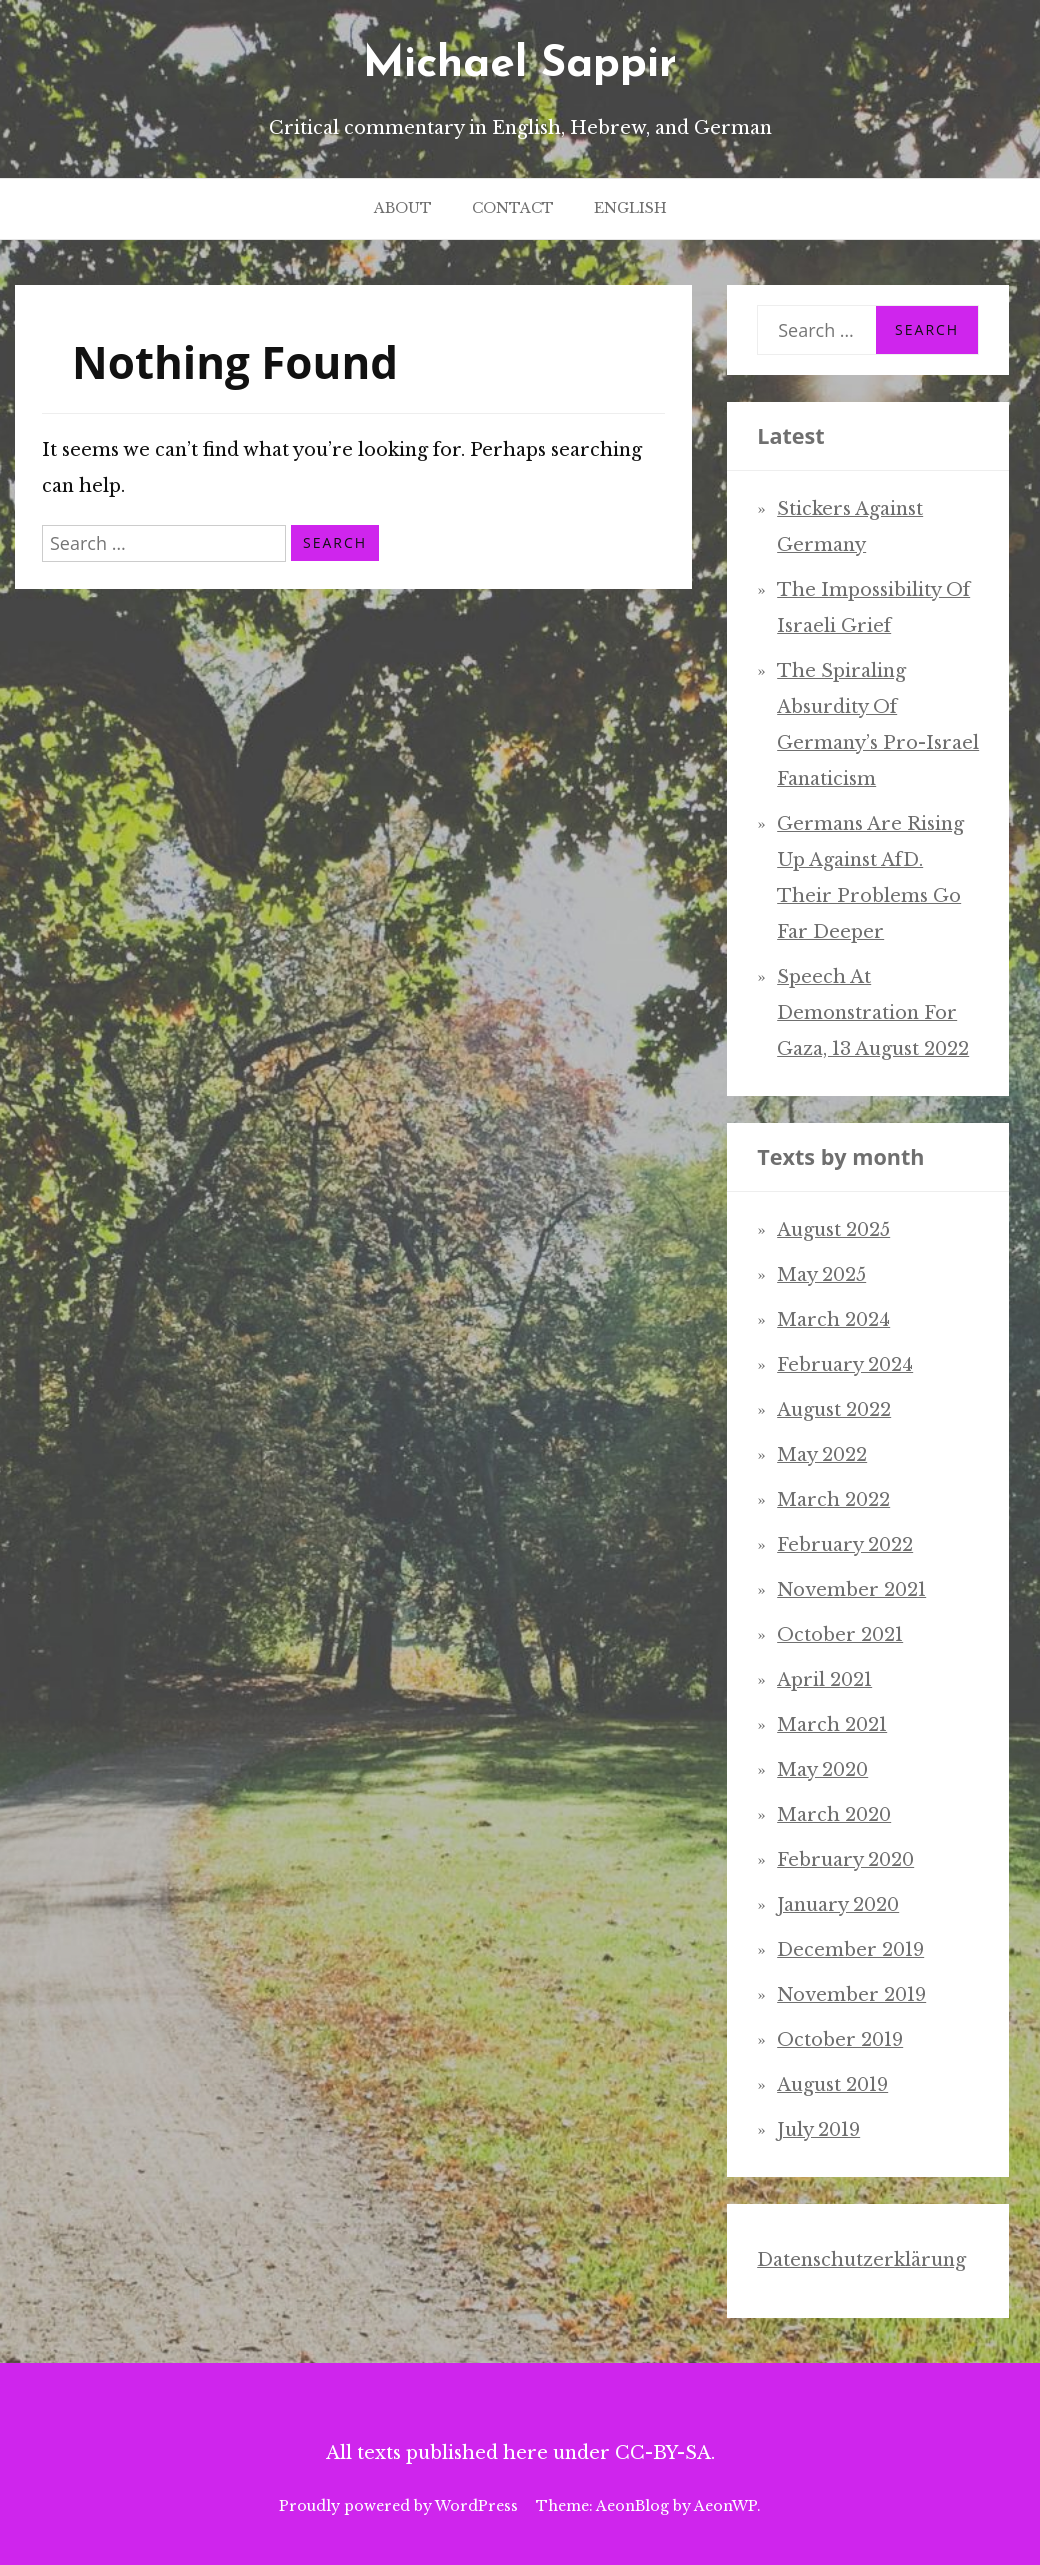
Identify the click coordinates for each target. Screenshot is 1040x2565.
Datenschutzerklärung (861, 2260)
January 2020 (838, 1905)
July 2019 (818, 2130)
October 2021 (840, 1635)
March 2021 (832, 1725)
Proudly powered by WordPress (398, 2506)
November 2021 (851, 1590)
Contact (513, 208)
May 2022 (822, 1455)
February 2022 (845, 1545)
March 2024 (833, 1320)
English (630, 208)
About (403, 208)
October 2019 (840, 2040)
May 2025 (821, 1275)
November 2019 (851, 1995)
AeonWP (725, 2506)
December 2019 (850, 1950)
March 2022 (833, 1500)
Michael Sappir (520, 65)
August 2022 (834, 1410)
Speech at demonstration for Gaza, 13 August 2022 (873, 1013)
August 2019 (832, 2085)
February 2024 (845, 1365)
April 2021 (824, 1680)
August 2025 (833, 1230)
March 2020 (834, 1815)
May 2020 (822, 1770)
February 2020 (845, 1860)
